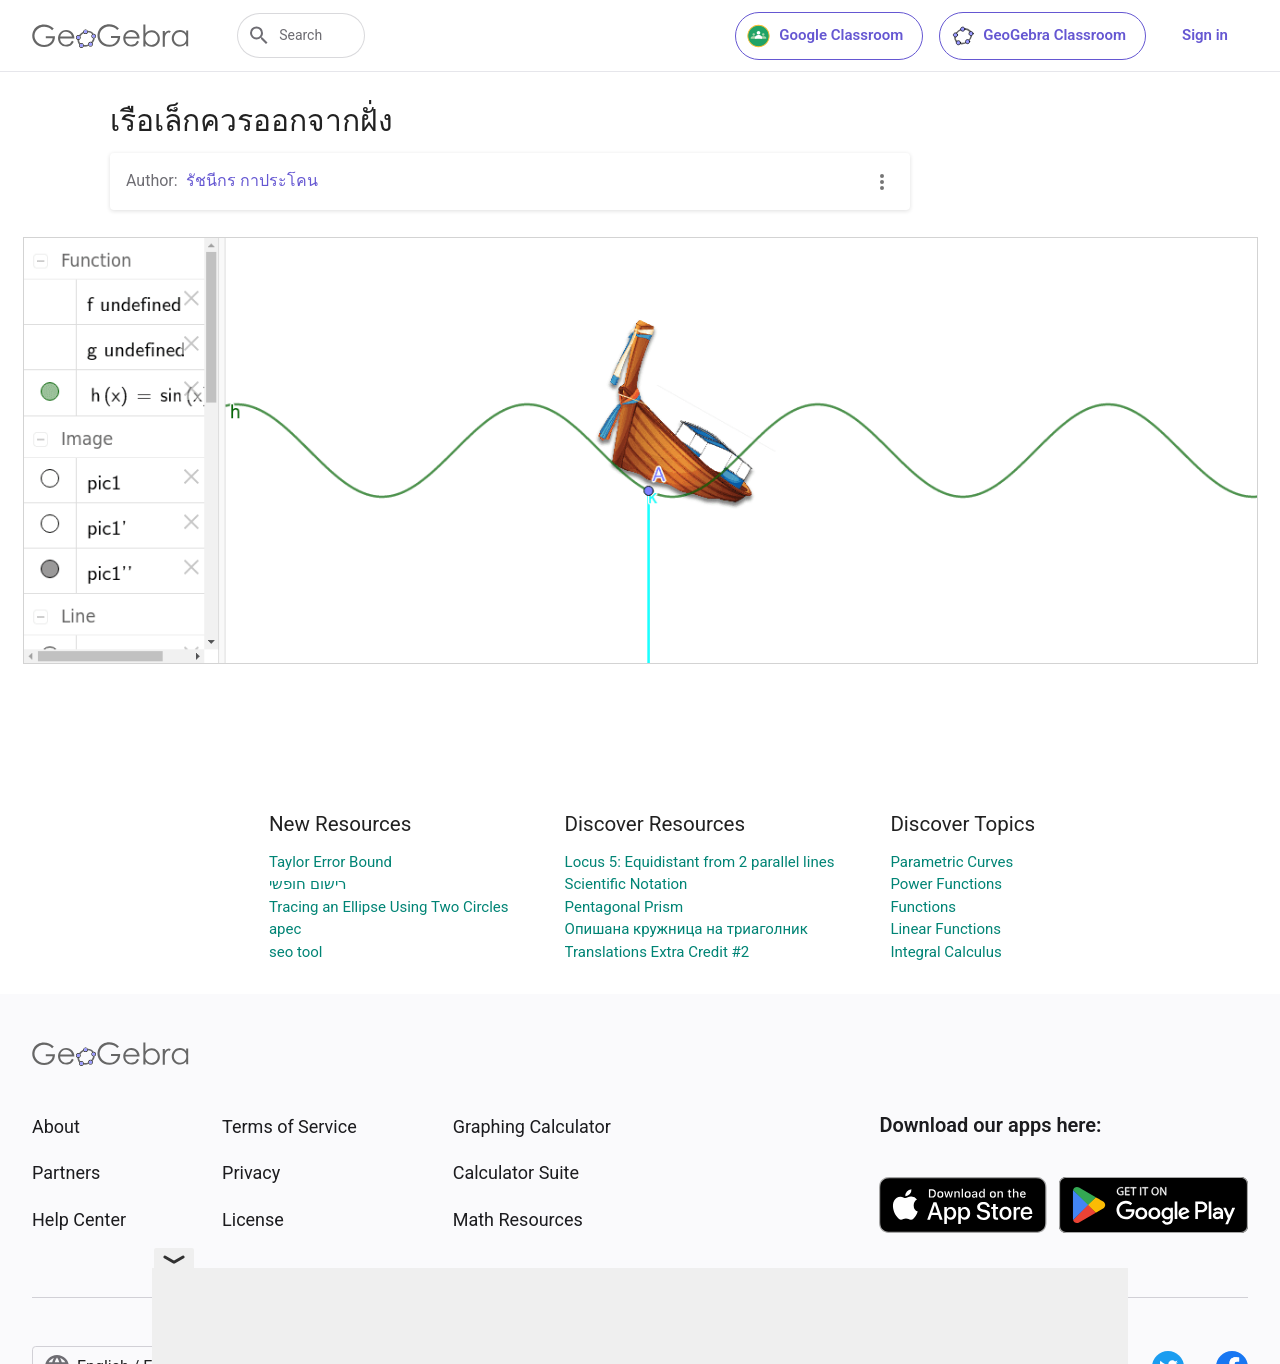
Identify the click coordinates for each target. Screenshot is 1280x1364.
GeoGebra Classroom (1038, 36)
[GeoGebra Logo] (110, 36)
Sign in (1205, 35)
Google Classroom (825, 36)
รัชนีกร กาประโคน (252, 180)
